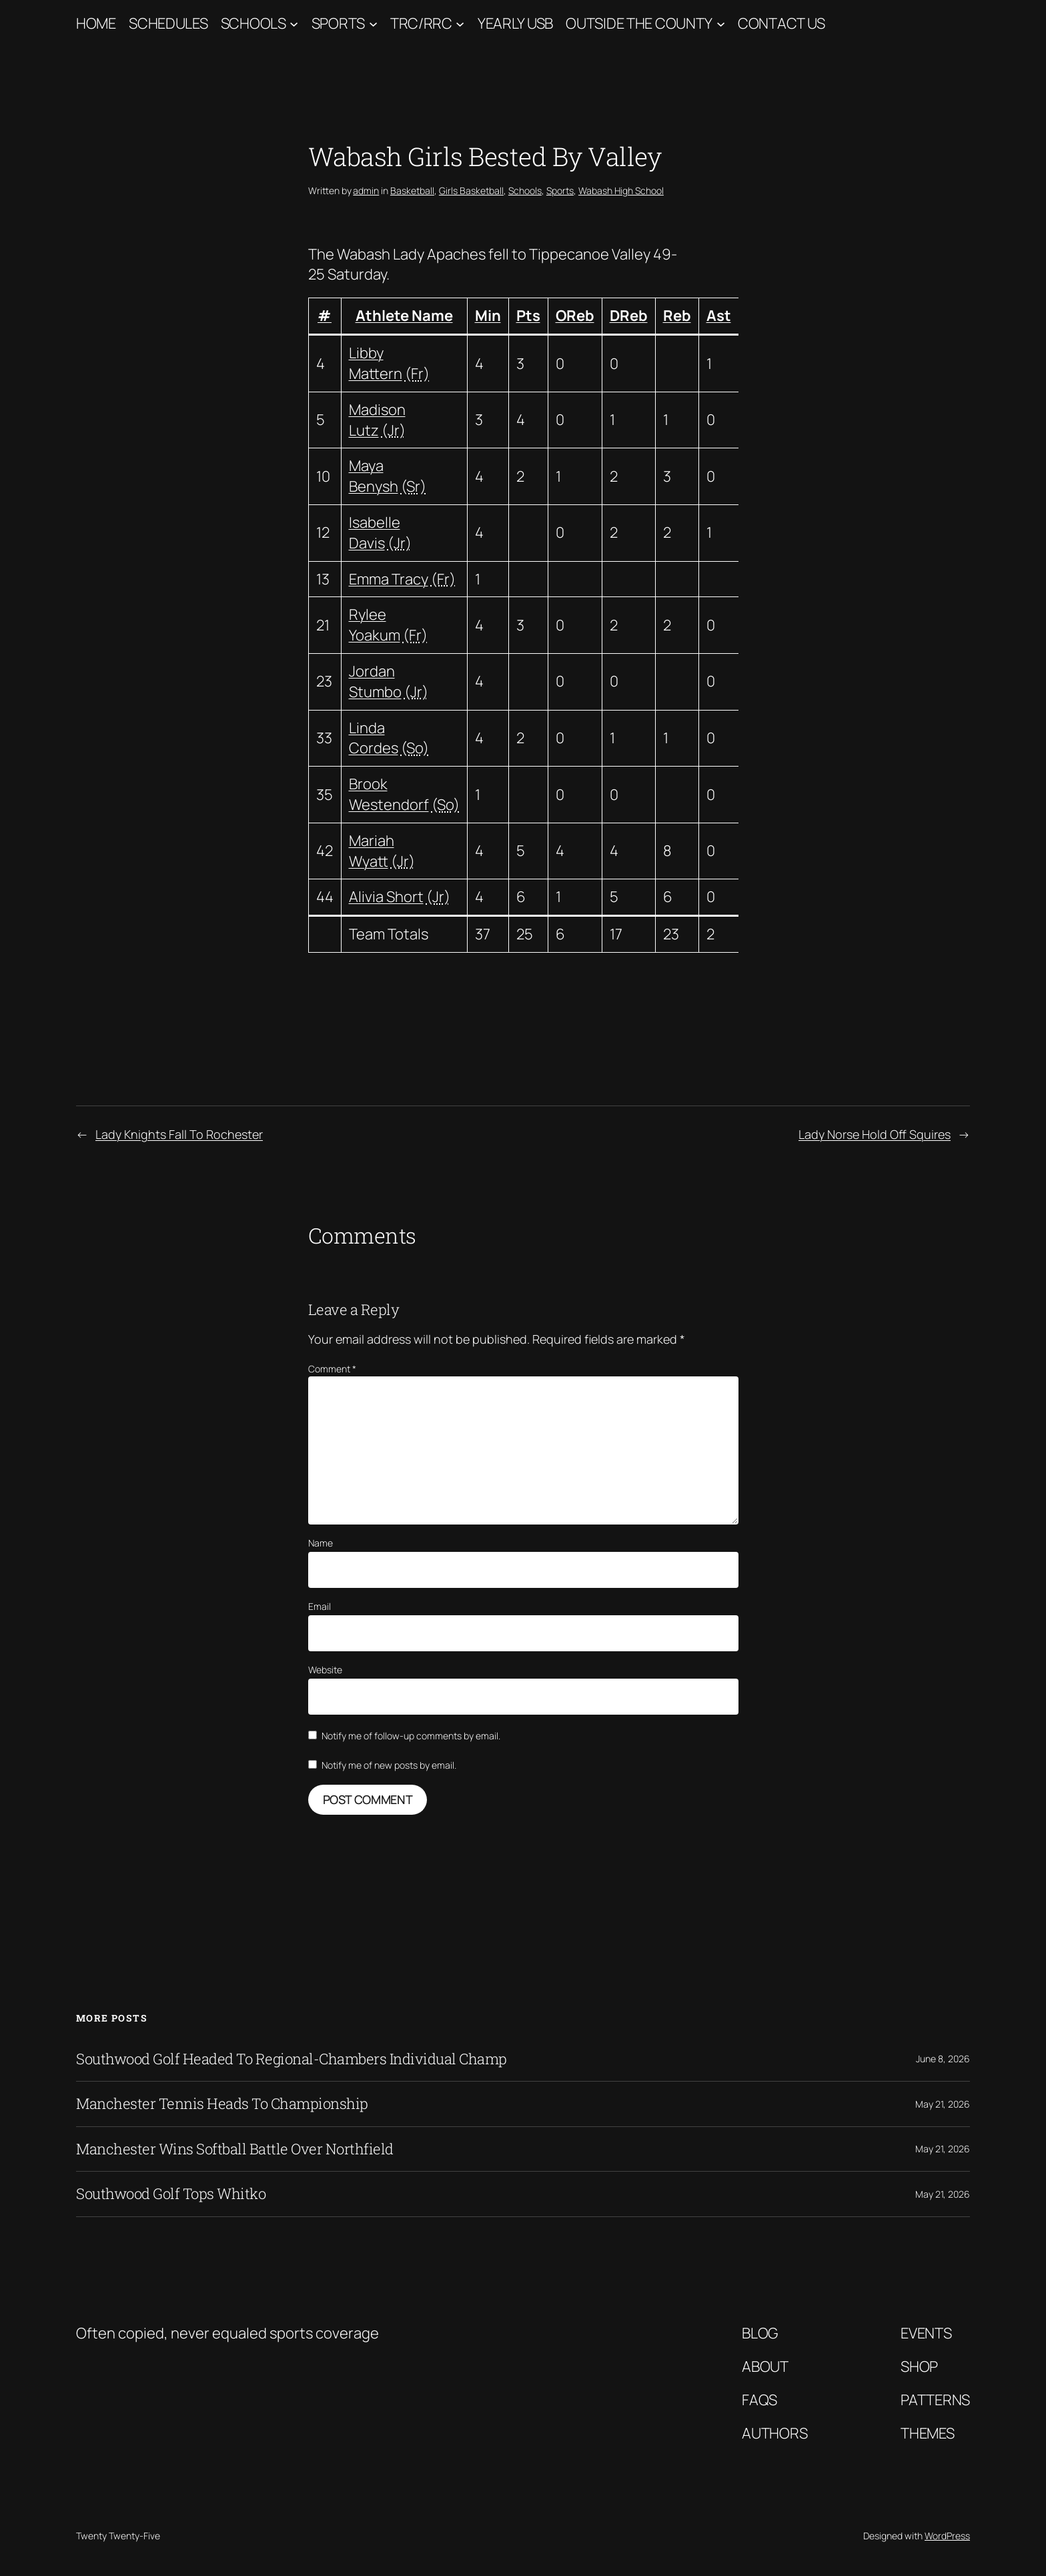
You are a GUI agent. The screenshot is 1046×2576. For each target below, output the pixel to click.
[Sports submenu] (373, 23)
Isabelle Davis (374, 532)
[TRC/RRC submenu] (460, 23)
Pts (528, 316)
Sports (338, 23)
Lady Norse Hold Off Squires (875, 1134)
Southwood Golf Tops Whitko (171, 2193)
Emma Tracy (388, 579)
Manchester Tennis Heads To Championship (222, 2103)
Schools (253, 23)
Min (488, 316)
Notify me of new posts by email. (389, 1765)
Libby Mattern (375, 363)
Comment (332, 1368)
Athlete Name (404, 316)
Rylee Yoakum (374, 624)
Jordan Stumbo (375, 681)
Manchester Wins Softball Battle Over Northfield (235, 2149)
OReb (575, 316)
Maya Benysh (373, 476)
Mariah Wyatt (371, 851)
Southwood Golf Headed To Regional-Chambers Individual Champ (291, 2059)
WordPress (947, 2535)
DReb (629, 316)
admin (366, 190)
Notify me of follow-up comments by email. (411, 1735)
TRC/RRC (421, 23)
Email (319, 1606)
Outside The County (639, 23)
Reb (677, 316)
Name (320, 1543)
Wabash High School (621, 190)
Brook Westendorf (389, 794)
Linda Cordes (373, 738)
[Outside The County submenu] (720, 23)
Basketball (412, 190)
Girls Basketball (471, 190)
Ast (718, 316)
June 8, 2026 (943, 2058)
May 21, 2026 (942, 2104)
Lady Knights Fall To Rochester (179, 1134)
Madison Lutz (377, 420)
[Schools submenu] (294, 23)
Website (325, 1669)
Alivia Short (386, 897)
